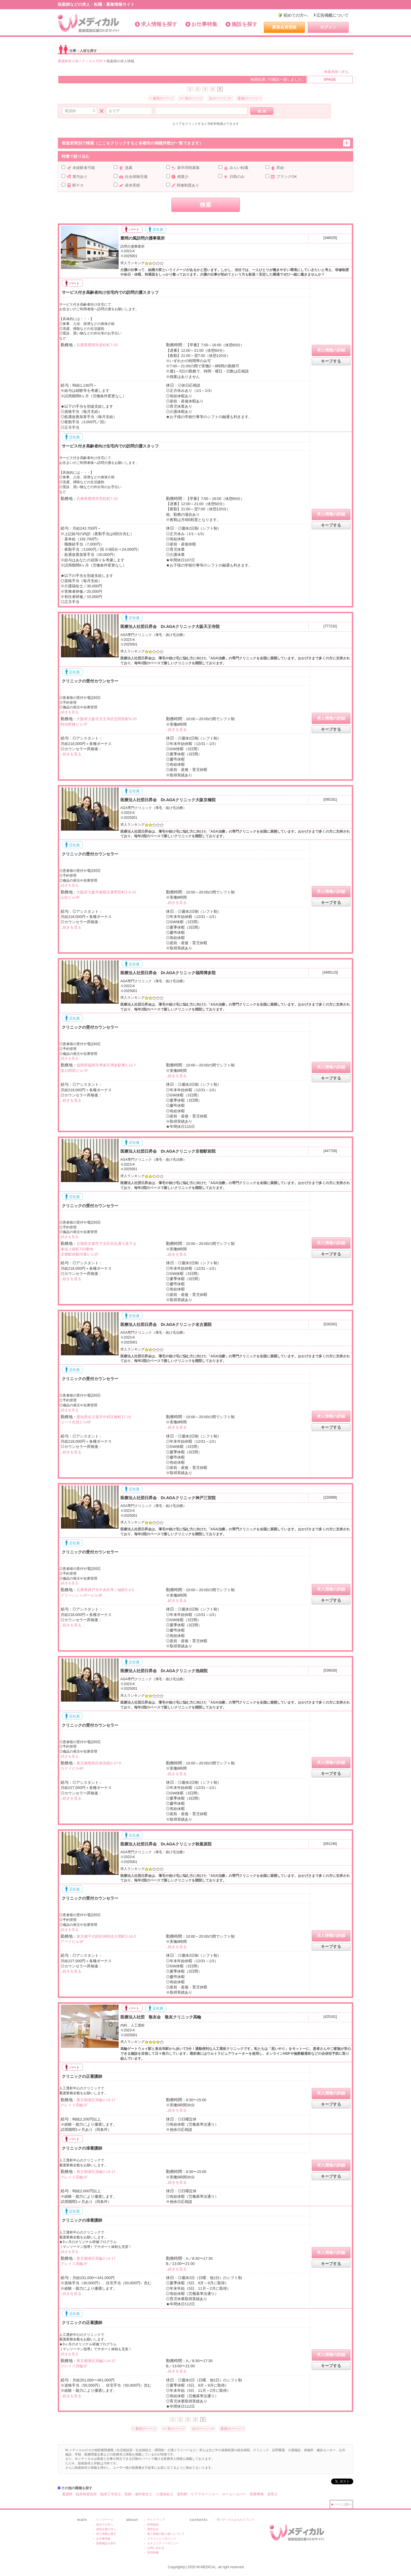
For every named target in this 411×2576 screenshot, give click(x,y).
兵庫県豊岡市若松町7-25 (97, 345)
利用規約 (153, 2524)
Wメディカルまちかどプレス (235, 2519)
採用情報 (153, 2552)
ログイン (328, 27)
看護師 (67, 2494)
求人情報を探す (159, 24)
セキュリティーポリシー (163, 2543)
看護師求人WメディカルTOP (80, 61)
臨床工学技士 (110, 2494)
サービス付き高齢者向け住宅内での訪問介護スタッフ (110, 292)
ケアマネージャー (204, 2494)
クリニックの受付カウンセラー (89, 681)
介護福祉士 (164, 2494)
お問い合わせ (156, 2547)
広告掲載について (332, 15)
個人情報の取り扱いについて (166, 2533)
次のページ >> (220, 98)
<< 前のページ (191, 98)
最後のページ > (249, 98)
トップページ (104, 2519)
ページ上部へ (343, 2504)
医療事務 (257, 2494)
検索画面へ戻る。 (338, 72)
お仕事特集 (204, 24)
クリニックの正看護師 (81, 2076)
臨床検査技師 (86, 2494)
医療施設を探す (106, 2543)
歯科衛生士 (143, 2494)
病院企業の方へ (106, 2529)
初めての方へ (295, 15)
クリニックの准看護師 (81, 2148)
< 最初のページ (161, 98)
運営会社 (153, 2529)
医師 (128, 2494)
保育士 (272, 2494)
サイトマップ (156, 2519)
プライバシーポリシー (161, 2538)
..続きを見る (69, 712)
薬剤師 (182, 2494)
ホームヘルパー (234, 2494)
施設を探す (244, 24)
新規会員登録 (284, 27)
